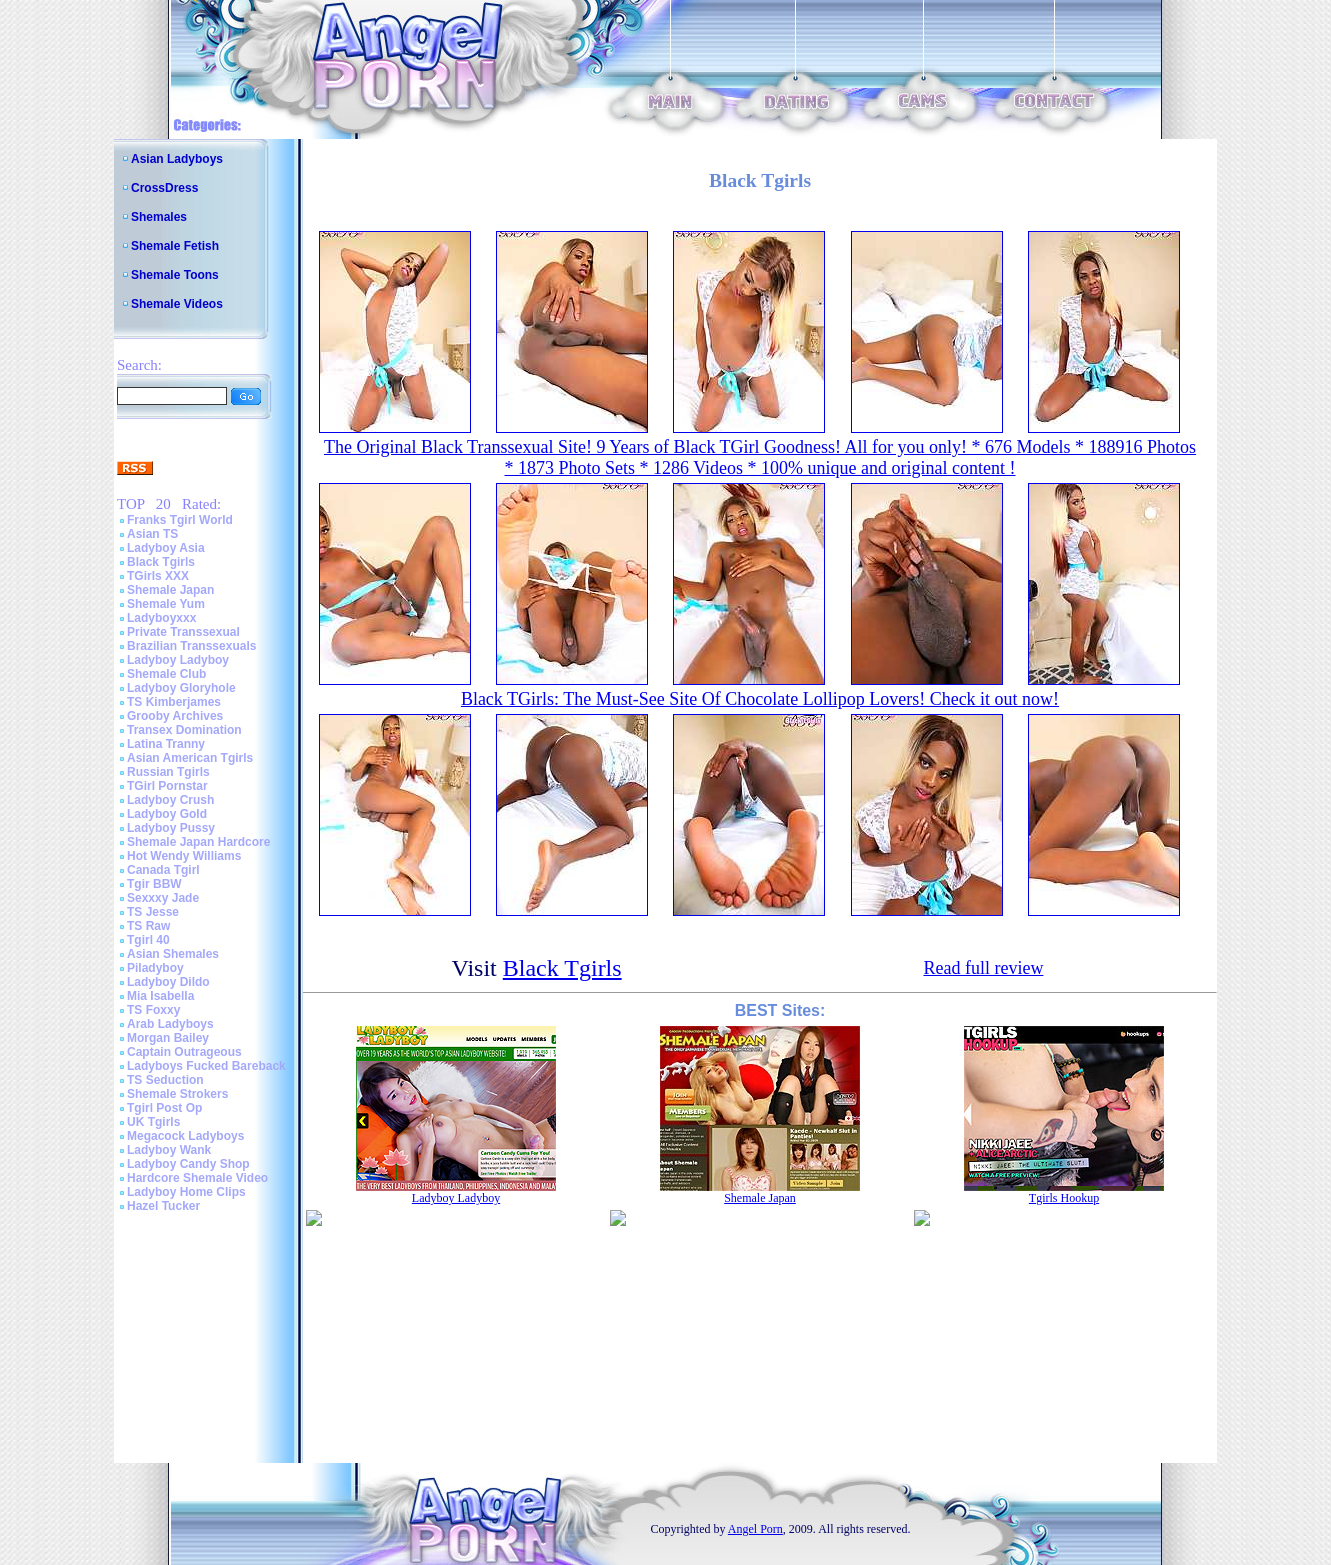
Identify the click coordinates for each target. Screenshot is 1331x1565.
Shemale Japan (170, 590)
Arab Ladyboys (170, 1024)
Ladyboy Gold (167, 814)
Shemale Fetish (175, 246)
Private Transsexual (183, 632)
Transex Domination (184, 730)
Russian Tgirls (168, 772)
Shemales (159, 217)
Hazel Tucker (163, 1206)
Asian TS (152, 534)
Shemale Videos (177, 304)
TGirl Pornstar (167, 786)
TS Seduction (165, 1080)
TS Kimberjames (174, 702)
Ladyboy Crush (170, 800)
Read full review (983, 968)
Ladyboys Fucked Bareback (206, 1066)
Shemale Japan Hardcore (198, 842)
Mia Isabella (160, 996)
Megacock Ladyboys (185, 1136)
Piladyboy (155, 968)
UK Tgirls (153, 1122)
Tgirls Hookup (1064, 1198)
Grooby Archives (175, 716)
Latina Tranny (166, 744)
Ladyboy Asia (166, 548)
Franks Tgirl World (180, 520)
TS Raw (148, 926)
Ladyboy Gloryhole (181, 688)
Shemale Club (166, 674)
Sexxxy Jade (163, 898)
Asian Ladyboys (177, 159)
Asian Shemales (173, 954)
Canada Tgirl (163, 870)
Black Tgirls (161, 562)
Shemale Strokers (177, 1094)
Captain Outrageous (184, 1052)
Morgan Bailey (168, 1038)
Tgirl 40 (148, 940)
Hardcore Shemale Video (197, 1178)
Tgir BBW (154, 884)
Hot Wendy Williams (184, 856)
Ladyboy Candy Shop (188, 1164)
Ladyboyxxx (161, 618)
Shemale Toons (175, 275)
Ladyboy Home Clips (186, 1192)
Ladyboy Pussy (171, 828)
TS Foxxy (153, 1010)
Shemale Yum (166, 604)
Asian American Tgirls (190, 758)
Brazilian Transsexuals (191, 646)
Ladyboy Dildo (168, 982)
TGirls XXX (158, 576)
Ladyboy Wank (169, 1150)
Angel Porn (755, 1529)
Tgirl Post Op (164, 1108)
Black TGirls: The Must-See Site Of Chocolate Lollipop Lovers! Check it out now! (760, 699)
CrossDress (164, 188)
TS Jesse (153, 912)
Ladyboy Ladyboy (178, 660)
